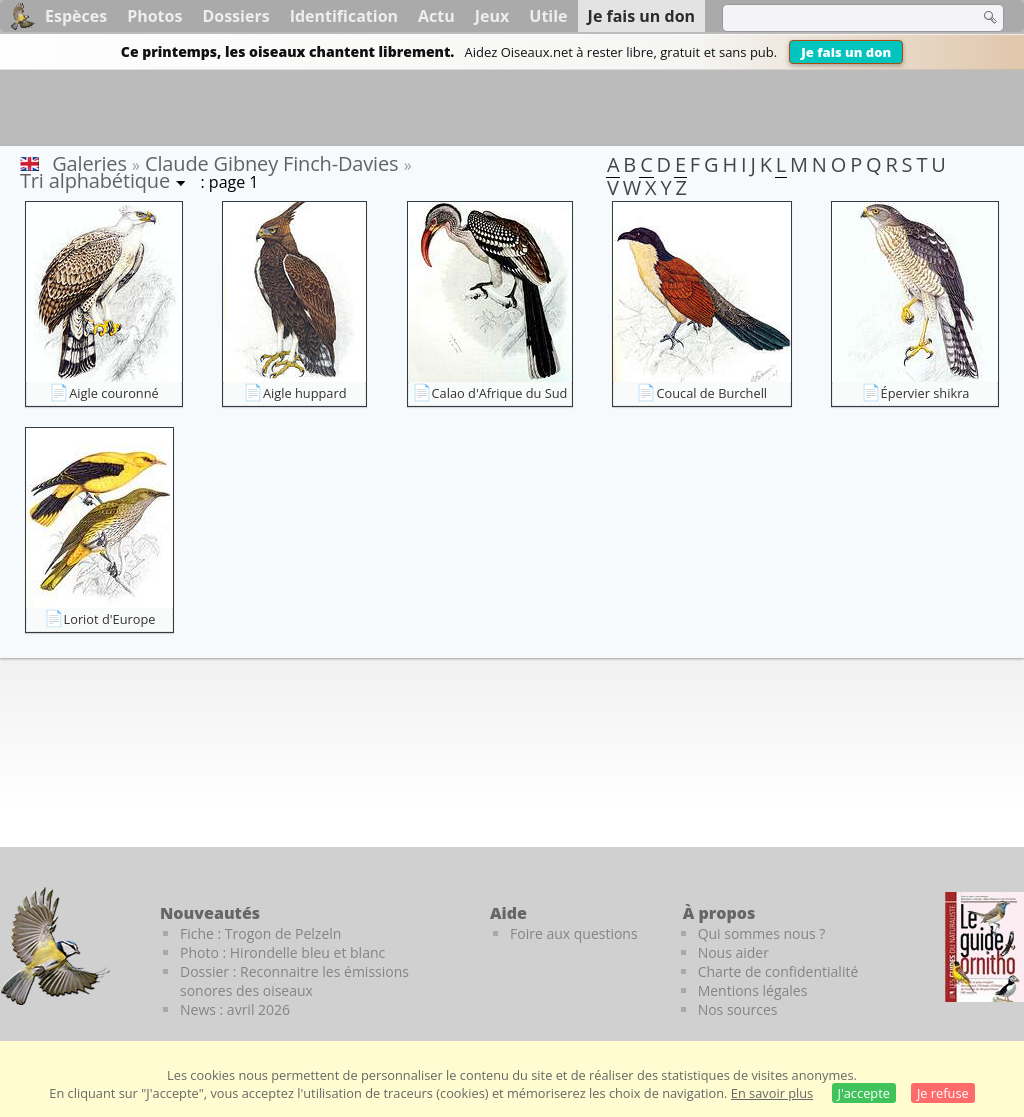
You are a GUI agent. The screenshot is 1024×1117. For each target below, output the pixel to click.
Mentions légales (753, 990)
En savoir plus (772, 1093)
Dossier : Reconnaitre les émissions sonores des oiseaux (294, 981)
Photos (154, 16)
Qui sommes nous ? (762, 933)
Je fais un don (846, 52)
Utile (548, 16)
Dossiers (235, 16)
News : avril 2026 (235, 1009)
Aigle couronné (114, 393)
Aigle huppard (305, 393)
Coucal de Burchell (711, 393)
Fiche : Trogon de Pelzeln (260, 933)
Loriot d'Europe (110, 619)
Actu (436, 16)
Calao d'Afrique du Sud (500, 393)
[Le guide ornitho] (984, 947)
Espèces (76, 16)
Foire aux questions (574, 933)
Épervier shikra (925, 393)
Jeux (492, 16)
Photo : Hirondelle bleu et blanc (282, 952)
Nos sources (738, 1009)
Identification (344, 16)
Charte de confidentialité (778, 971)
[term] (838, 18)
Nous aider (733, 952)
